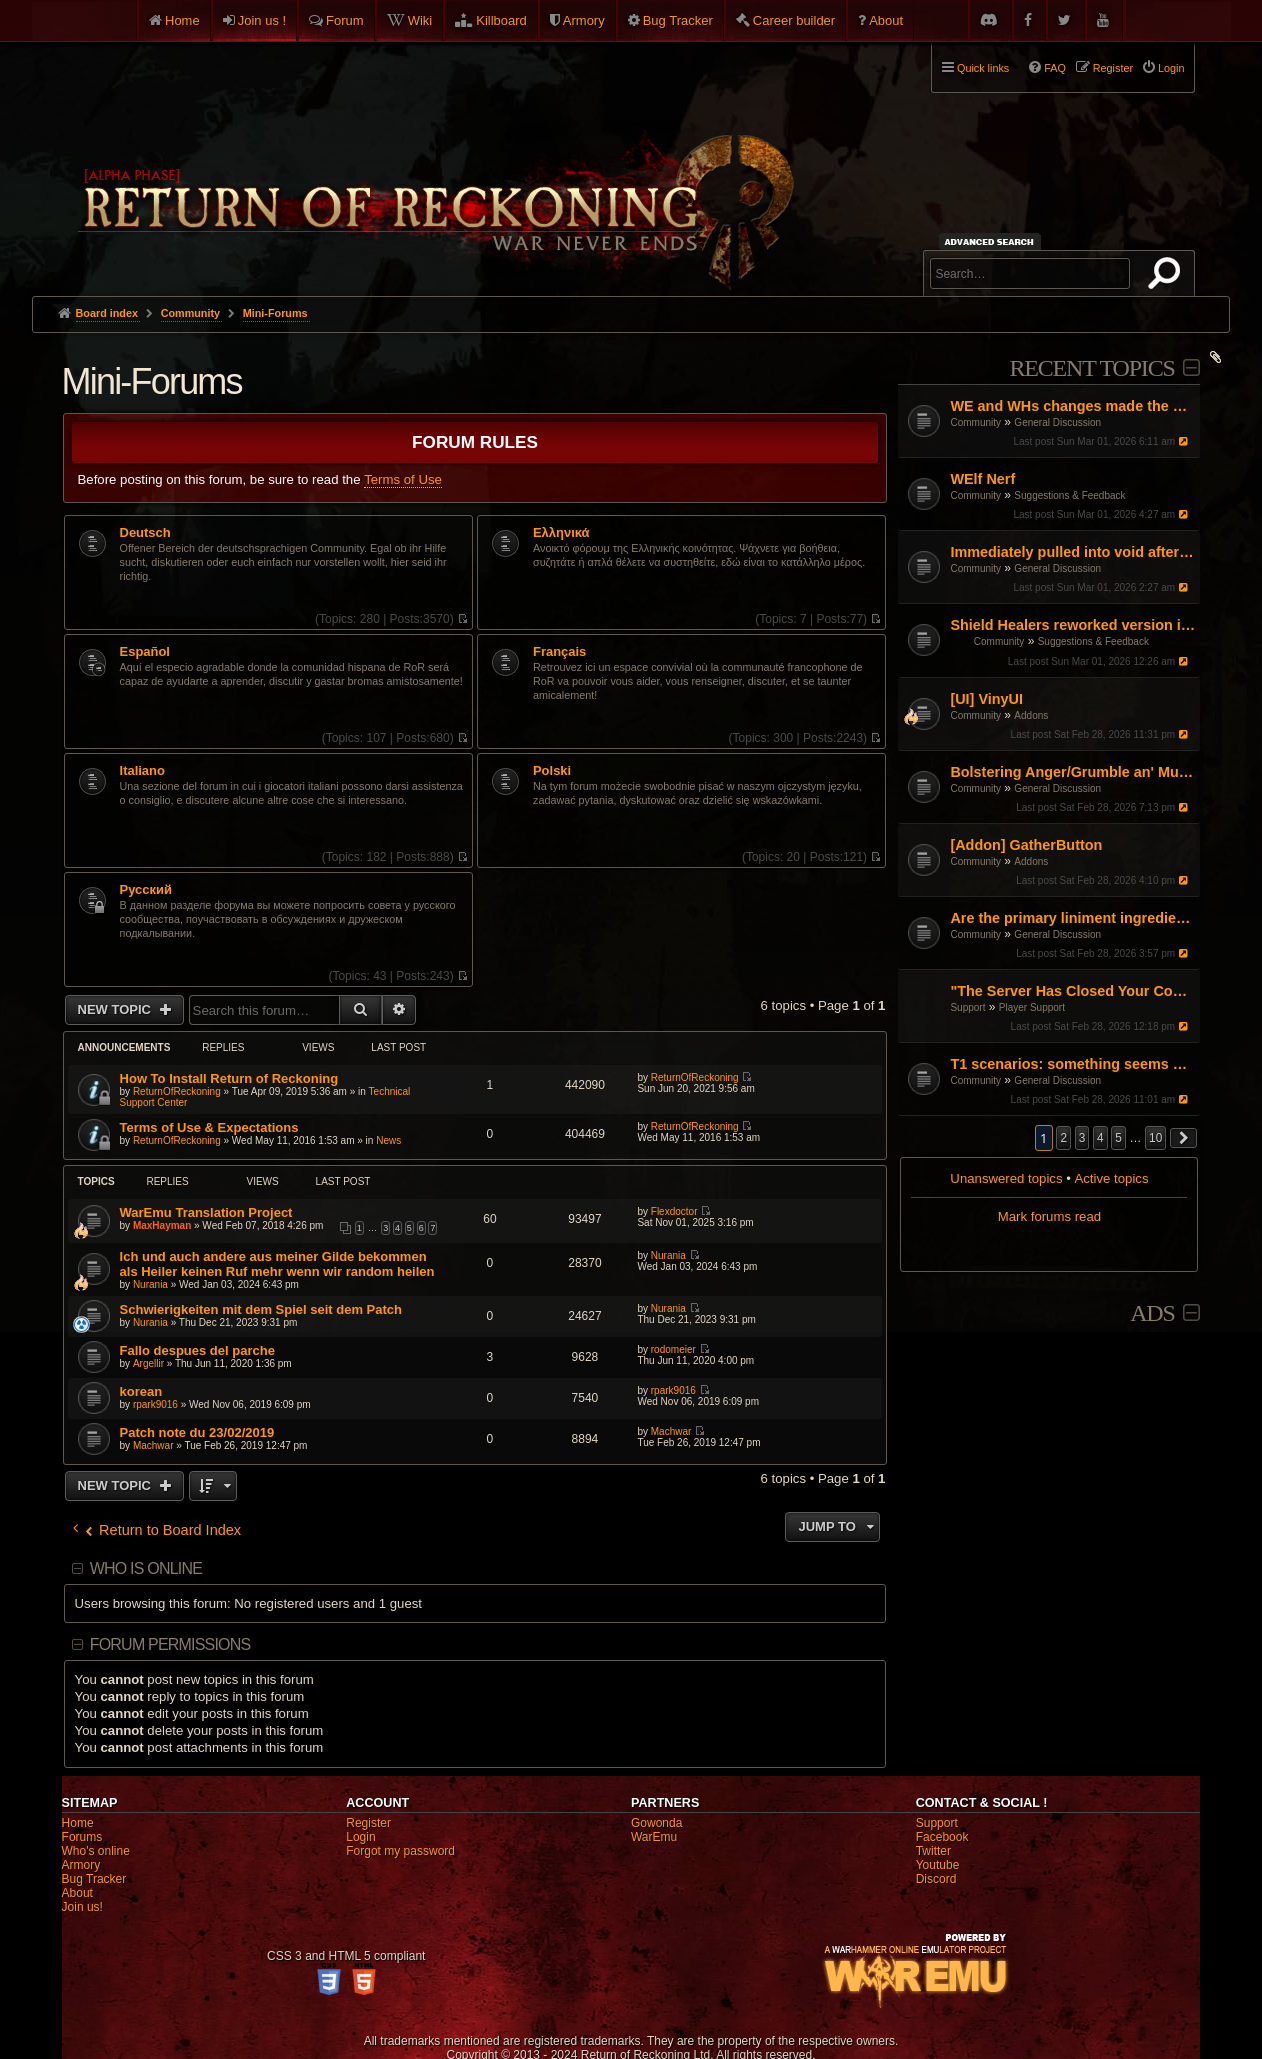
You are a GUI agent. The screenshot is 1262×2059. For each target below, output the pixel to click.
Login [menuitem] (1171, 68)
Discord (936, 1879)
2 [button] (1063, 1138)
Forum (345, 20)
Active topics (1111, 1178)
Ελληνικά (561, 533)
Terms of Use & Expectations (209, 1127)
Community (975, 422)
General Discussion (1057, 422)
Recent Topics (1092, 368)
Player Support (1032, 1007)
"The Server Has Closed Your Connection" (1072, 991)
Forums (82, 1837)
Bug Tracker (678, 20)
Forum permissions (170, 1644)
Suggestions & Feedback (1069, 495)
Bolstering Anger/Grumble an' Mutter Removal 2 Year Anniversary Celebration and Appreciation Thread (1072, 772)
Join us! (82, 1907)
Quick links (983, 68)
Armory (584, 20)
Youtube (938, 1865)
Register (368, 1823)
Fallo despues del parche (197, 1350)
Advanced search (992, 241)
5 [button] (1118, 1138)
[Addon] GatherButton (1026, 845)
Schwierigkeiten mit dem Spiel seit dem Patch (261, 1309)
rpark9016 (155, 1404)
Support (967, 1007)
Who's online (96, 1851)
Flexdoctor (674, 1211)
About (886, 20)
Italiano (142, 771)
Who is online (146, 1568)
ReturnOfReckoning (177, 1091)
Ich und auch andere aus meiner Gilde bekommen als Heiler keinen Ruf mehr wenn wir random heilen (277, 1264)
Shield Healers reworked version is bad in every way (1072, 625)
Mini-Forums (152, 381)
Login (360, 1837)
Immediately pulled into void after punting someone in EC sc (1072, 552)
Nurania (150, 1284)
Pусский (146, 890)
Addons (1031, 715)
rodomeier (673, 1349)
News (388, 1140)
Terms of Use (403, 479)
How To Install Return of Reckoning (229, 1078)
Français (559, 652)
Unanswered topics (1006, 1178)
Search (1168, 277)
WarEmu (654, 1837)
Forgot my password (400, 1851)
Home (182, 20)
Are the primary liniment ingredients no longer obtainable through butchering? (1072, 918)
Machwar (153, 1445)
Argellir (148, 1363)
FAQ (1055, 68)
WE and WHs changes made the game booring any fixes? (1072, 406)
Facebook (942, 1837)
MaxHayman (162, 1225)
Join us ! (262, 20)
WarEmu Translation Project (206, 1212)
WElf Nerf (982, 479)
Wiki (420, 20)
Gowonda (656, 1823)
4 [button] (1100, 1138)
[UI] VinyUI (986, 699)
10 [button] (1155, 1138)
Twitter (933, 1851)
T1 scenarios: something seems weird (1072, 1064)
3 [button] (1082, 1138)
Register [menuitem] (1113, 68)
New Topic (116, 1009)
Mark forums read (1049, 1216)
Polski (552, 771)
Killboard (501, 20)
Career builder (794, 20)
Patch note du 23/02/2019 (197, 1432)
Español (145, 652)
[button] (1184, 1138)
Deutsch (145, 533)
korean (141, 1391)
